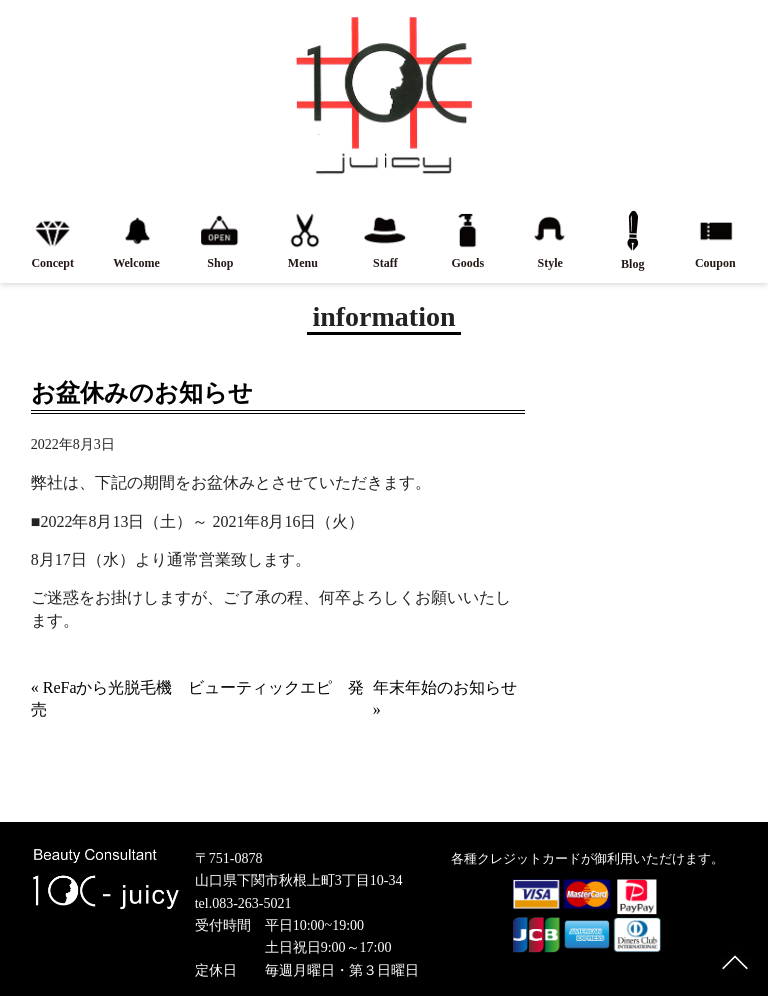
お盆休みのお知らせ (142, 393)
